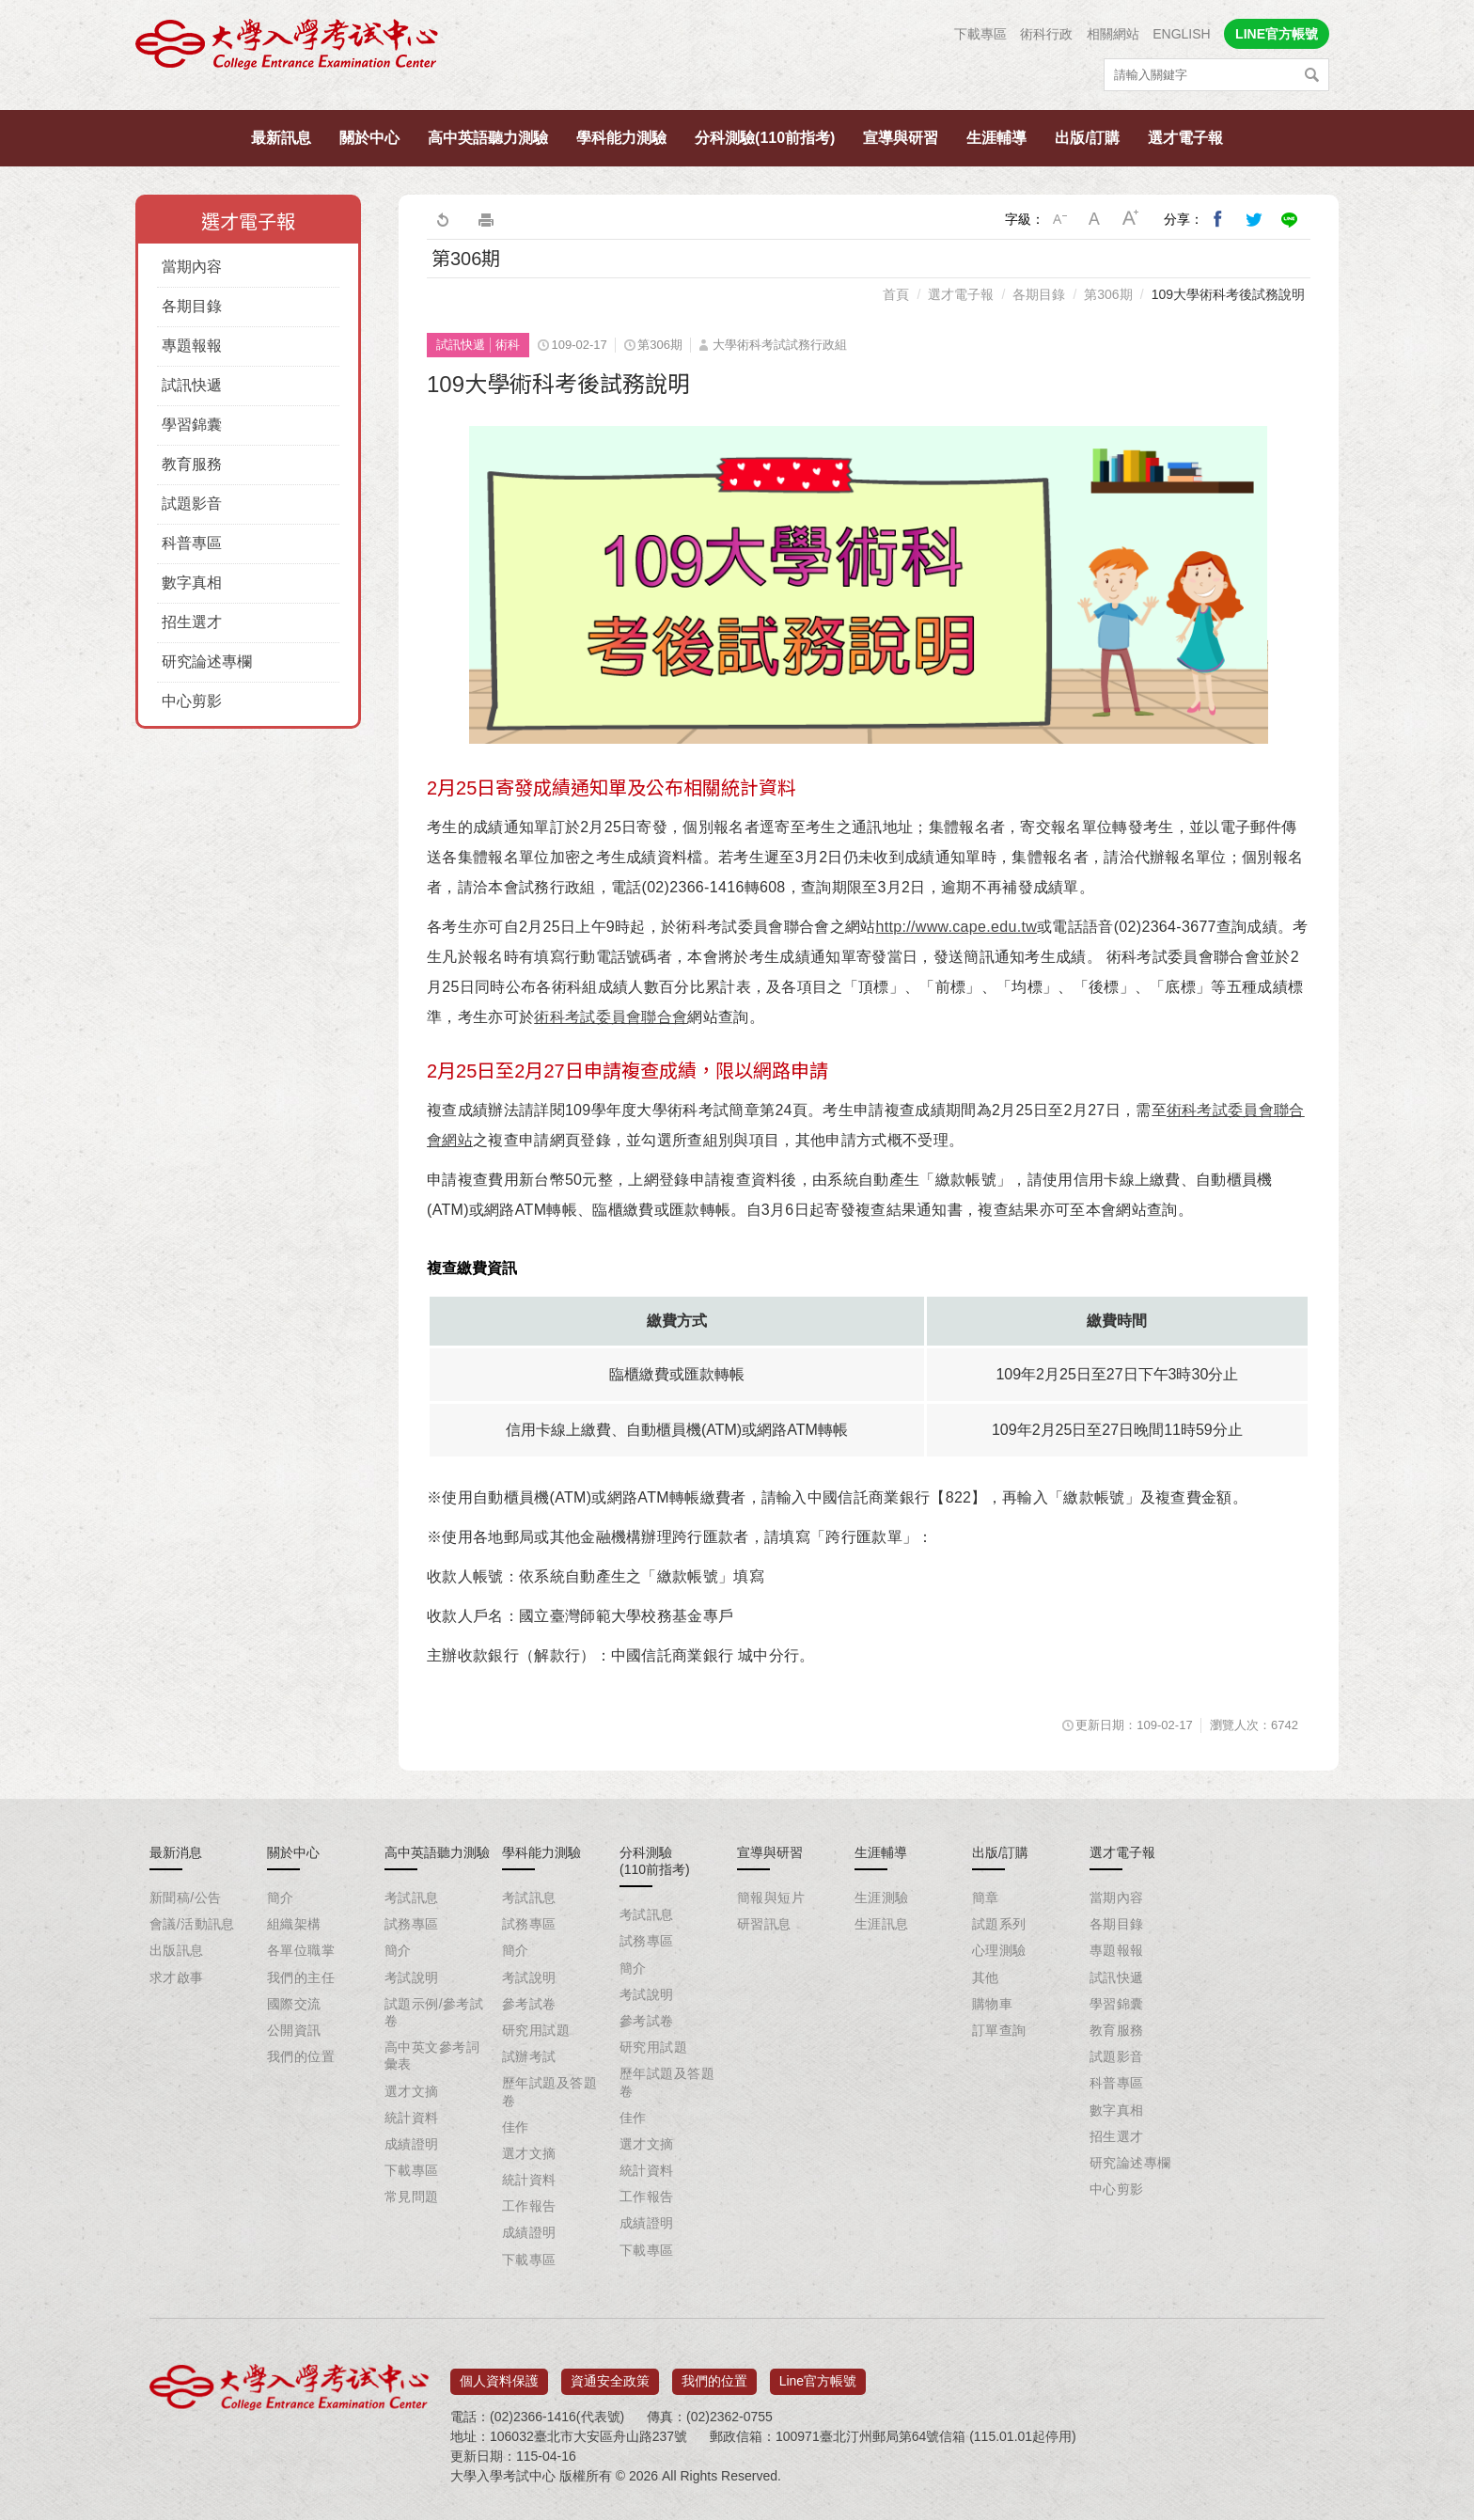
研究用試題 (536, 2030)
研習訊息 (764, 1923)
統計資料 (411, 2117)
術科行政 (1046, 33)
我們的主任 (301, 1977)
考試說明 (411, 1977)
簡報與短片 (771, 1897)
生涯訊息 (882, 1923)
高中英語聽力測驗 (488, 138)
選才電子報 (1185, 138)
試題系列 (999, 1923)
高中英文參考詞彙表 (431, 2055)
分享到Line (1290, 219)
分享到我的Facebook (1218, 219)
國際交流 (294, 2003)
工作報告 (529, 2205)
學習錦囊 (192, 425)
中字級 (1095, 219)
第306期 (1108, 294)
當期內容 (192, 267)
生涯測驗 (882, 1897)
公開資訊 (294, 2030)
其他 (985, 1977)
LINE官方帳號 (1276, 33)
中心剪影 (192, 701)
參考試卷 (529, 2003)
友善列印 (486, 219)
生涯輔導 (996, 138)
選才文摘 (411, 2091)
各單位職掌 (301, 1950)
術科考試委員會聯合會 (610, 1017)
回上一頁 (442, 219)
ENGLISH (1181, 33)
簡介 (280, 1897)
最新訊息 (281, 138)
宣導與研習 (900, 138)
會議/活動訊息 (192, 1923)
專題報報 (192, 346)
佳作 (515, 2126)
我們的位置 (301, 2056)
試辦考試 (529, 2056)
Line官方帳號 (817, 2374)
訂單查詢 (999, 2030)
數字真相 (192, 583)
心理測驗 (999, 1950)
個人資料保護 (499, 2374)
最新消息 (175, 1852)
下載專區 (980, 33)
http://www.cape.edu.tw (957, 927)
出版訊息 (176, 1950)
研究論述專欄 (207, 661)
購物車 (992, 2003)
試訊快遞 (192, 385)
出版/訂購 (1087, 138)
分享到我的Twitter (1254, 219)
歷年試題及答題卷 (549, 2091)
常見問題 (411, 2196)
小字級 (1059, 219)
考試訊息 (411, 1897)
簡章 (985, 1897)
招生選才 (192, 622)
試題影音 (192, 504)
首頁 (896, 294)
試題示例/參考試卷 (433, 2012)
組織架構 (294, 1923)
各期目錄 (192, 306)
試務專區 (411, 1923)
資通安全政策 (610, 2374)
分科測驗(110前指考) (765, 138)
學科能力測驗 (621, 138)
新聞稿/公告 (185, 1897)
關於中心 (369, 138)
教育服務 (192, 464)
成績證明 (411, 2143)
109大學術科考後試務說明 (1228, 294)
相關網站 (1113, 33)
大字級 (1131, 219)
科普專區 (192, 543)
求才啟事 (176, 1977)
